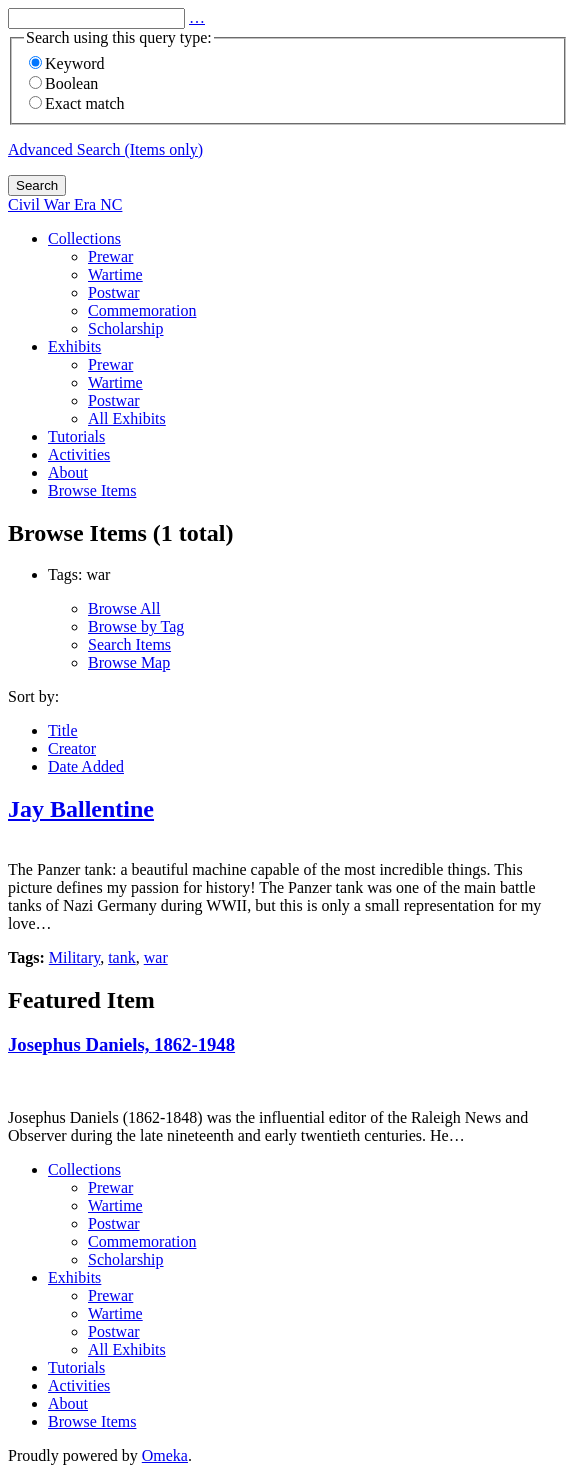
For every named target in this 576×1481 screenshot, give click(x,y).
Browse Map (129, 662)
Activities (79, 454)
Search (37, 185)
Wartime (115, 274)
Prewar (110, 256)
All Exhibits (127, 418)
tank (122, 957)
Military (74, 957)
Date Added (86, 766)
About (68, 472)
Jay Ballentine (81, 809)
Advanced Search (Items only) (105, 149)
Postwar (114, 292)
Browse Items (92, 490)
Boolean (63, 83)
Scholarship (126, 328)
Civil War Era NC (65, 204)
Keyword (67, 63)
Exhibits (74, 346)
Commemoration (142, 310)
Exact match (77, 103)
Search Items (129, 644)
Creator (72, 748)
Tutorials (76, 436)
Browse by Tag (136, 626)
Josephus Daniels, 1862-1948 (121, 1044)
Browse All (124, 608)
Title (63, 730)
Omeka (165, 1455)
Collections (84, 238)
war (156, 957)
